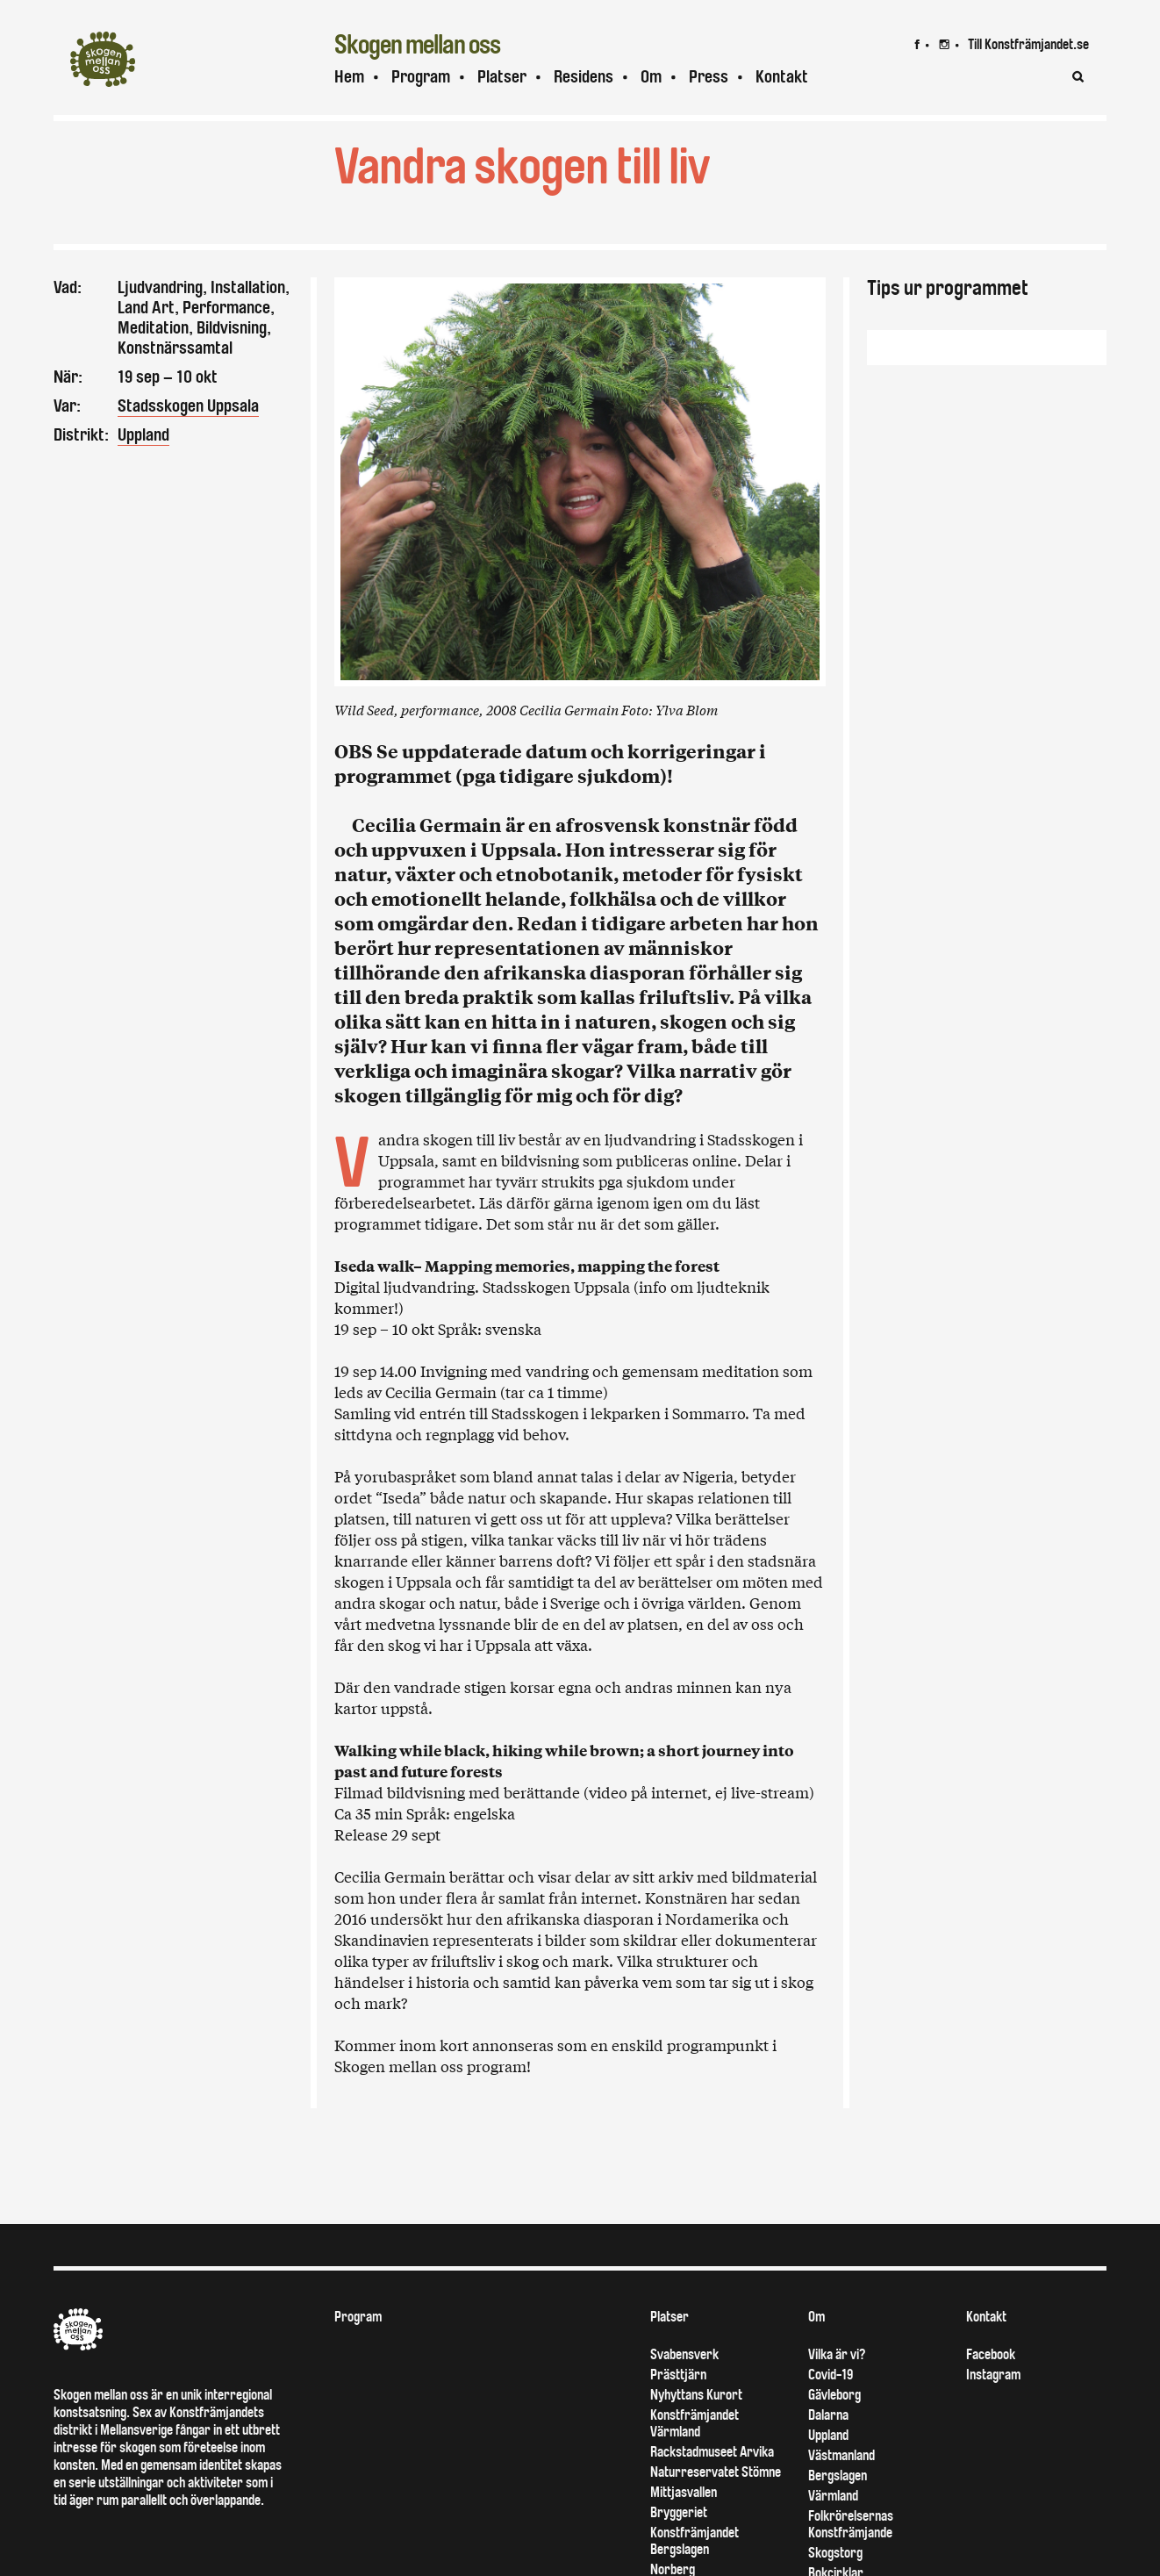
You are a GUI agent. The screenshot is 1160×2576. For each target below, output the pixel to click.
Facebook (990, 2386)
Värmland (833, 2527)
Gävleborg (834, 2426)
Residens (583, 77)
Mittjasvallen (683, 2523)
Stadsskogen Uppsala (188, 406)
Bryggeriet (678, 2544)
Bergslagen (837, 2507)
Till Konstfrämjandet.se (1028, 44)
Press (708, 77)
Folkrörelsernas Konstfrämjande (850, 2555)
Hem (349, 77)
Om (651, 77)
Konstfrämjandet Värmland (694, 2455)
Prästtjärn (678, 2406)
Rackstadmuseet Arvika (712, 2483)
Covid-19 (830, 2406)
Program (420, 77)
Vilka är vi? (836, 2386)
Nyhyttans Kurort (696, 2426)
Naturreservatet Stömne (715, 2503)
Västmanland (841, 2487)
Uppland (143, 435)
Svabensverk (684, 2386)
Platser (501, 77)
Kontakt (781, 77)
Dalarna (828, 2446)
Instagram (993, 2406)
